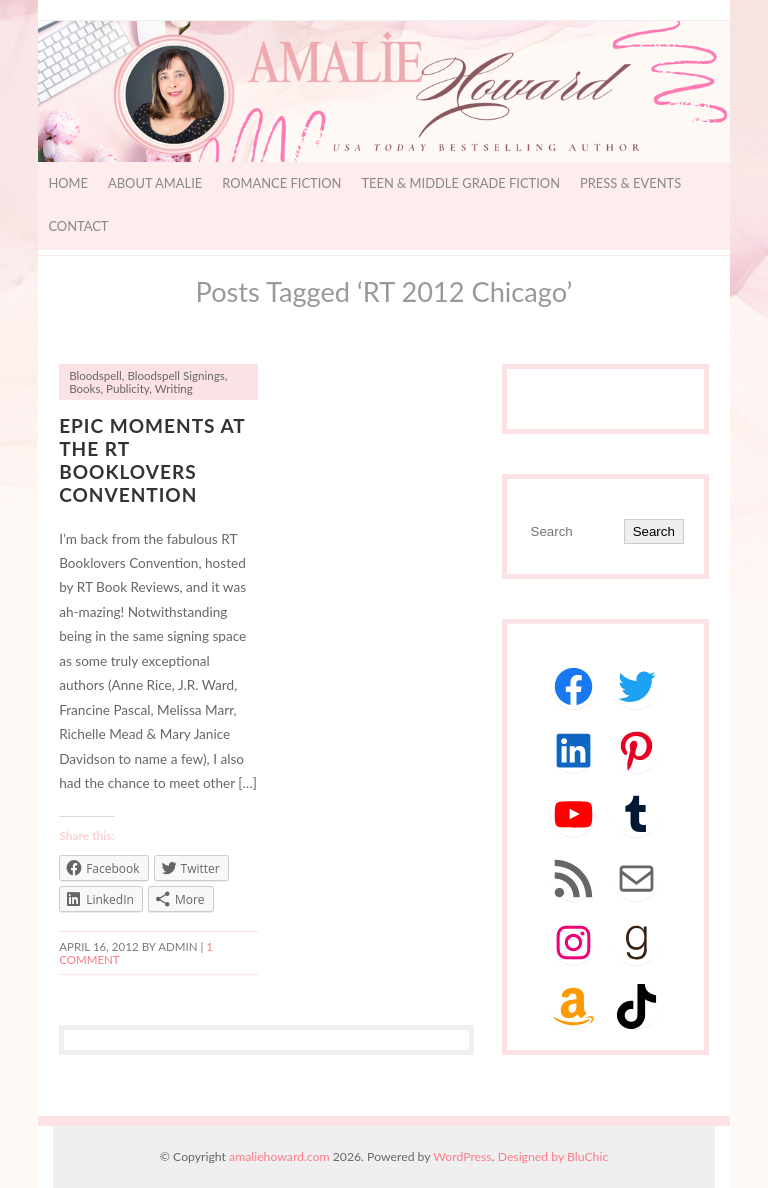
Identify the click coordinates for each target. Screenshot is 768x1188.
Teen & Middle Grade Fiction (460, 183)
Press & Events (630, 183)
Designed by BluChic (553, 1156)
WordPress (462, 1156)
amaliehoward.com (279, 1156)
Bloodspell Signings (175, 375)
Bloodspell (95, 375)
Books (84, 388)
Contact (78, 226)
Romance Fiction (281, 183)
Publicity (127, 388)
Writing (174, 388)
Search (654, 531)
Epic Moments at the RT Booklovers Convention (152, 460)
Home (68, 183)
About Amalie (155, 183)
